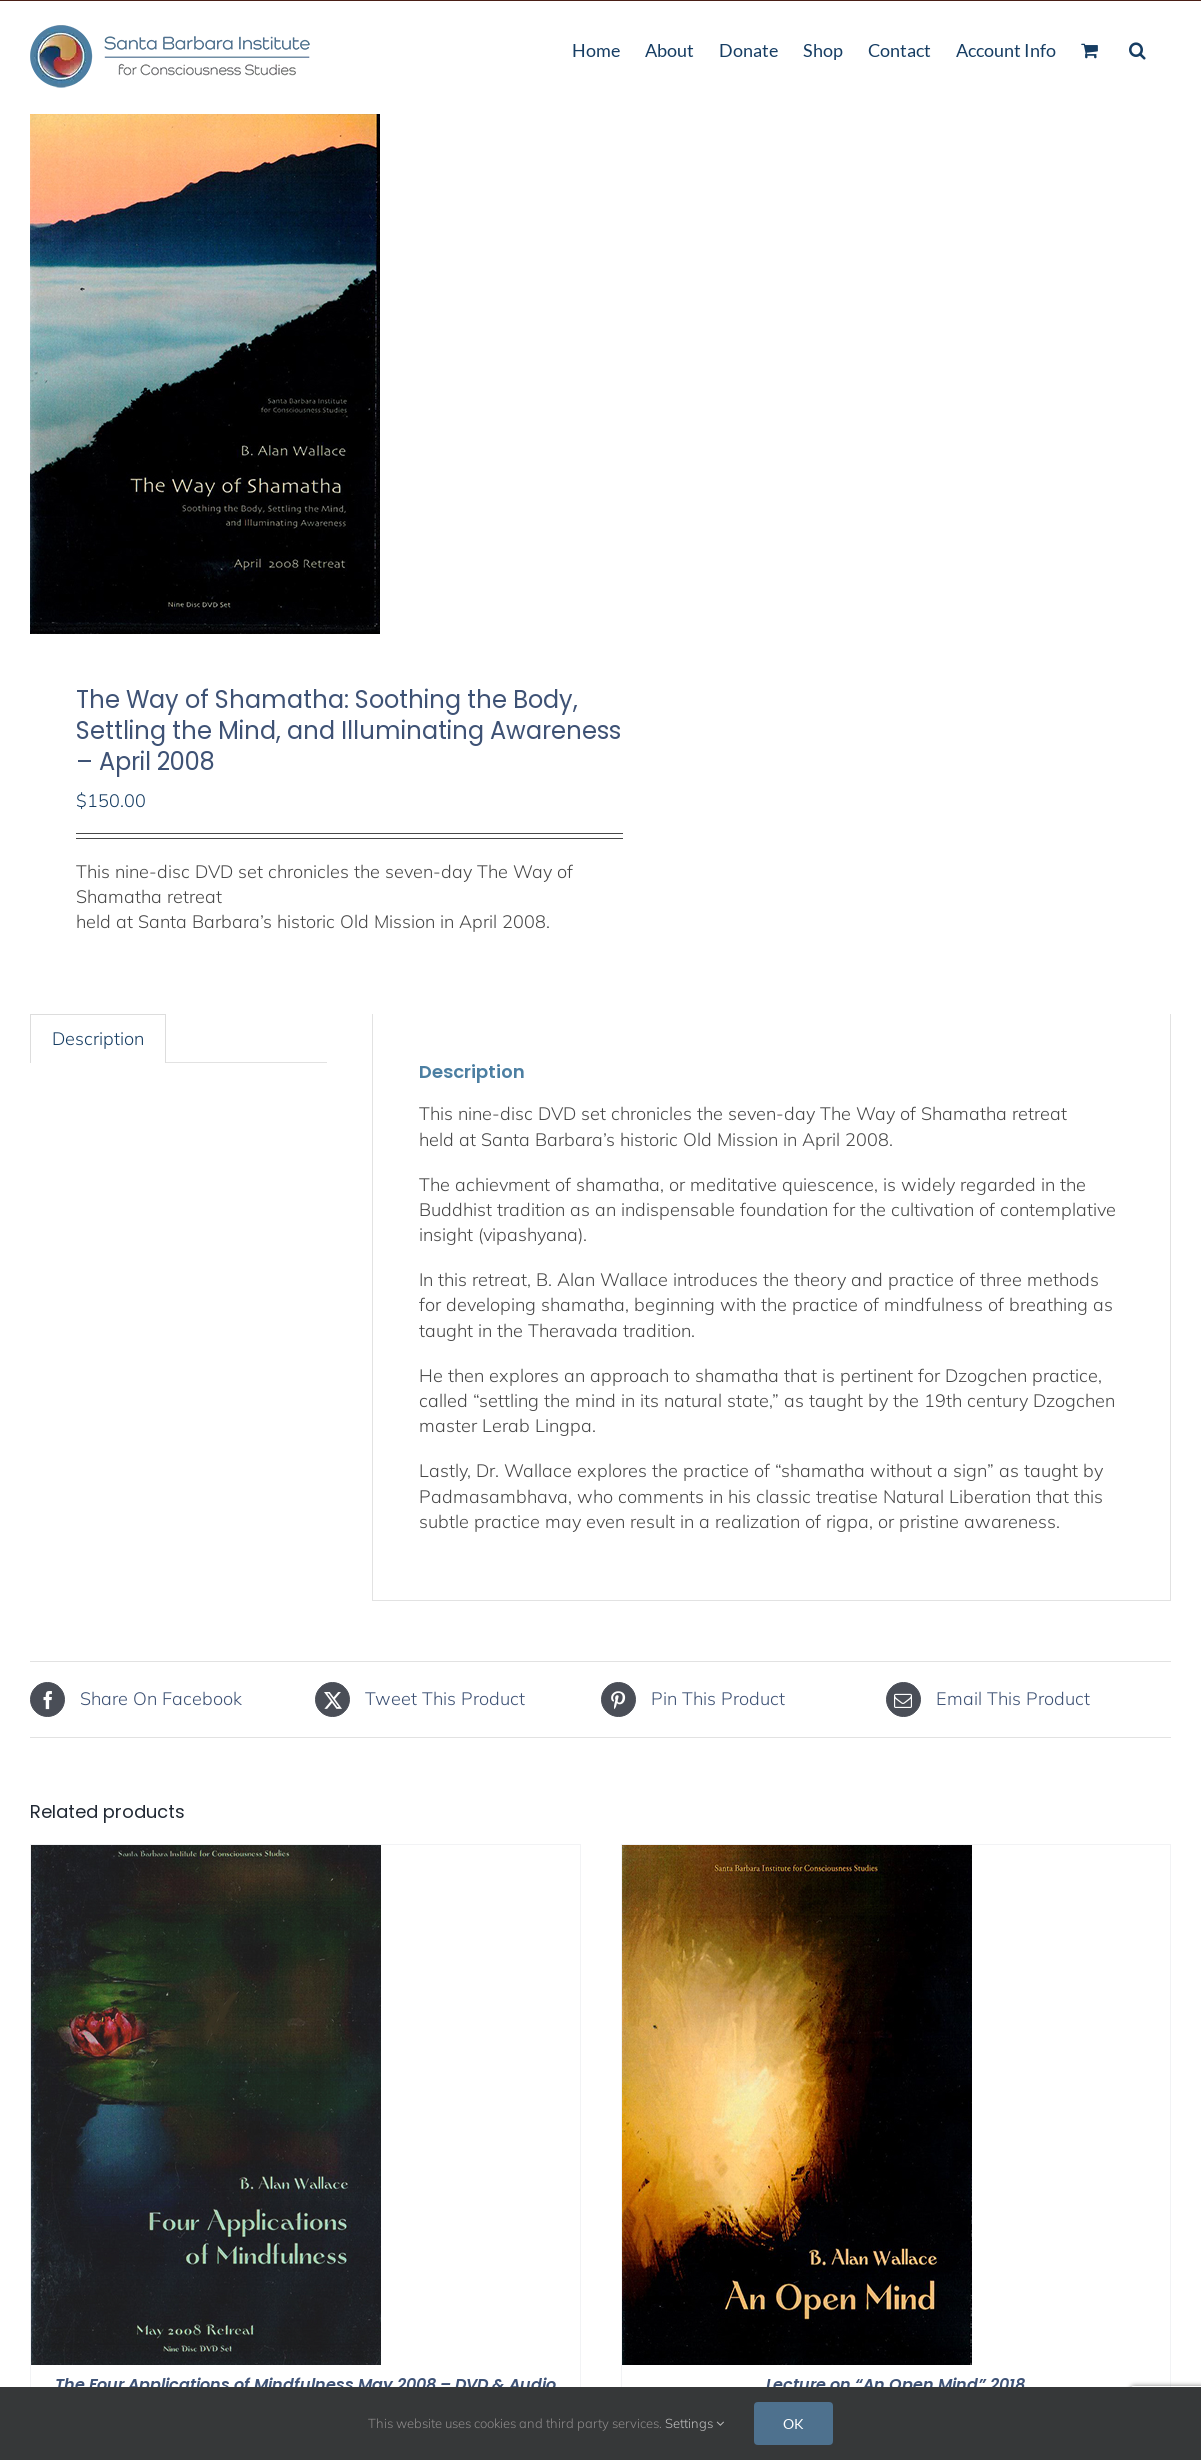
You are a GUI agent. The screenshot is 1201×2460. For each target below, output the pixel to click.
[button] (1137, 48)
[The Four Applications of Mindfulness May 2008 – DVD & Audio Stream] (206, 1857)
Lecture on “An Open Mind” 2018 (895, 2384)
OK (793, 2423)
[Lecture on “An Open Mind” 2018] (797, 1857)
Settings (694, 2423)
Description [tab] (98, 1038)
